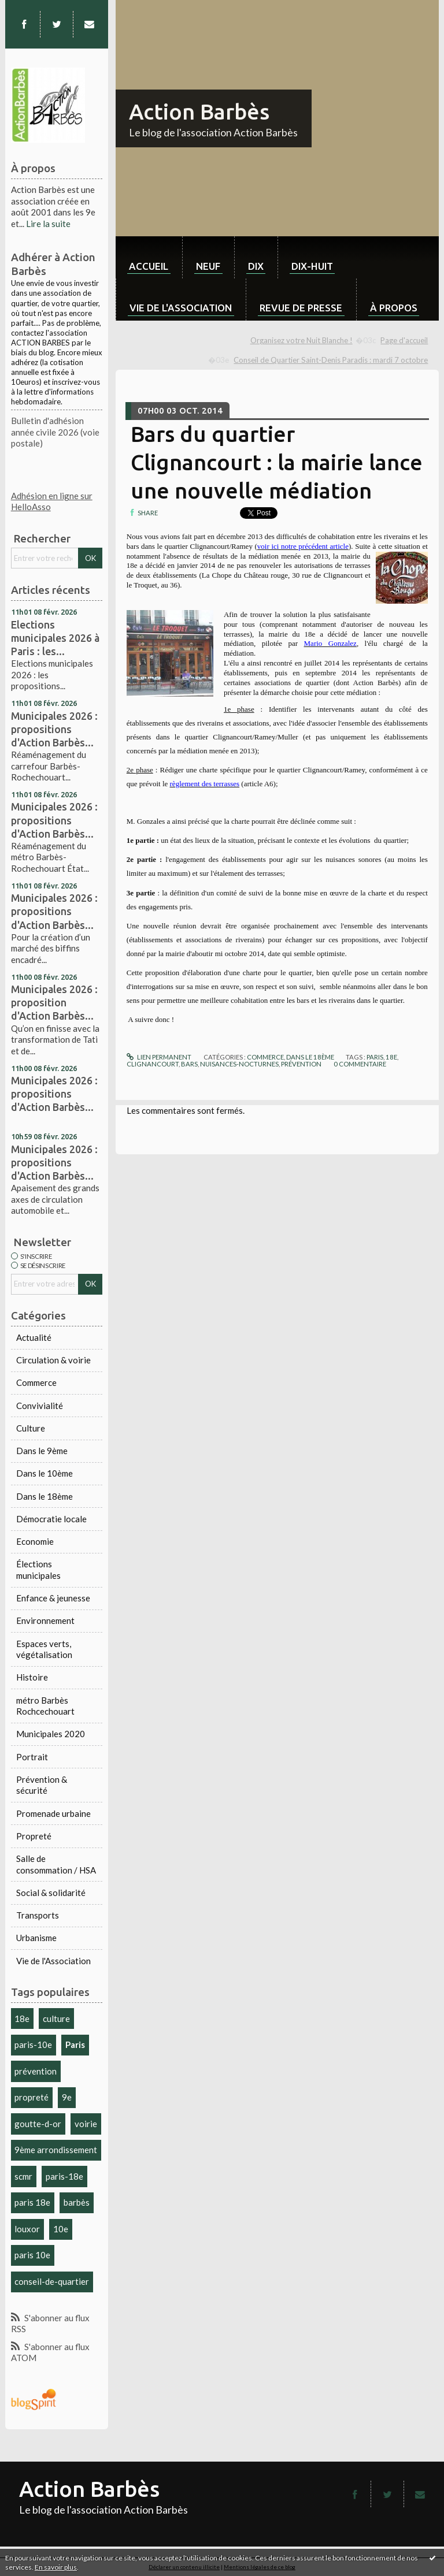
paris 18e (32, 2202)
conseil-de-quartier (51, 2281)
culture (56, 2018)
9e (67, 2097)
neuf (208, 266)
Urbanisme (36, 1937)
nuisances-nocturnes (239, 1064)
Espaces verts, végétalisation (44, 1649)
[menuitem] (149, 257)
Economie (35, 1541)
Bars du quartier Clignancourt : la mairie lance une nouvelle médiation (277, 462)
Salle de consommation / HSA (56, 1864)
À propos (393, 307)
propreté (31, 2097)
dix (256, 266)
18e (21, 2018)
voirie (86, 2123)
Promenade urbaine (53, 1813)
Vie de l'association (181, 307)
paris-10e (33, 2044)
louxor (27, 2229)
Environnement (45, 1620)
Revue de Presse (301, 307)
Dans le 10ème (44, 1473)
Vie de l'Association (53, 1961)
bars (189, 1064)
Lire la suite (48, 223)
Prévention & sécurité (41, 1785)
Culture (30, 1428)
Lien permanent (159, 1057)
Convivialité (39, 1405)
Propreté (33, 1836)
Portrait (32, 1757)
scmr (23, 2176)
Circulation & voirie (53, 1360)
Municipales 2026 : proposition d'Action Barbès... (54, 1002)
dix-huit (312, 266)
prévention (35, 2071)
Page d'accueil (404, 340)
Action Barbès (199, 111)
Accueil (148, 266)
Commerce (36, 1382)
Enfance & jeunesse (53, 1598)
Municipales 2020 (50, 1734)
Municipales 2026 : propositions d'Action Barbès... (54, 729)
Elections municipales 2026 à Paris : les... (55, 638)
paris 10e (32, 2255)
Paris (75, 2044)
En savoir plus (56, 2567)
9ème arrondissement (55, 2149)
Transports (37, 1915)
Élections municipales (38, 1570)
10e (60, 2229)
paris (375, 1057)
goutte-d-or (37, 2123)
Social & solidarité (51, 1892)
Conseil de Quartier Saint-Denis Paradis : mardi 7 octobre (331, 360)
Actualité (33, 1337)
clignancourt (153, 1064)
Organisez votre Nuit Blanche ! (301, 340)
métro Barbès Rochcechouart (45, 1706)
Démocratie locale (51, 1519)
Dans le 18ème (44, 1496)
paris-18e (64, 2176)
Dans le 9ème (42, 1450)
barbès (77, 2202)
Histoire (32, 1677)
